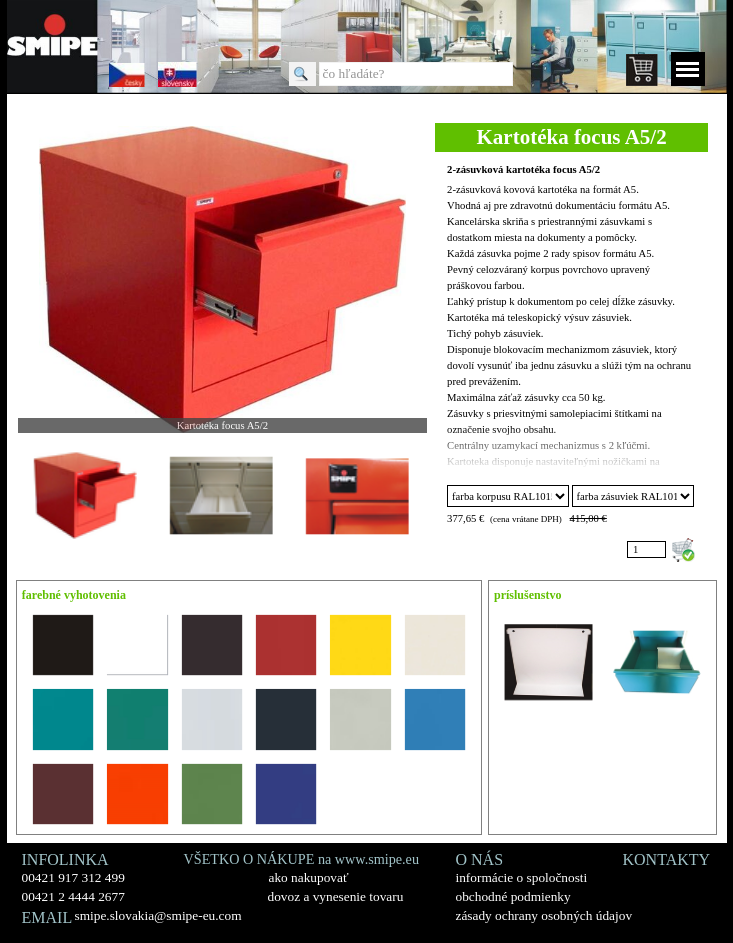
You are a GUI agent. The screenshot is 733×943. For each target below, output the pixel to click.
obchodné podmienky (513, 896)
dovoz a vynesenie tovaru (336, 896)
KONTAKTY (667, 859)
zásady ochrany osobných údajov (544, 915)
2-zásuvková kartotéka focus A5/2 (523, 169)
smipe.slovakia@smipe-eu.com (158, 915)
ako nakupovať (309, 877)
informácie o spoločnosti (522, 877)
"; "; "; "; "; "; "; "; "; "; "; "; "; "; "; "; (508, 496)
